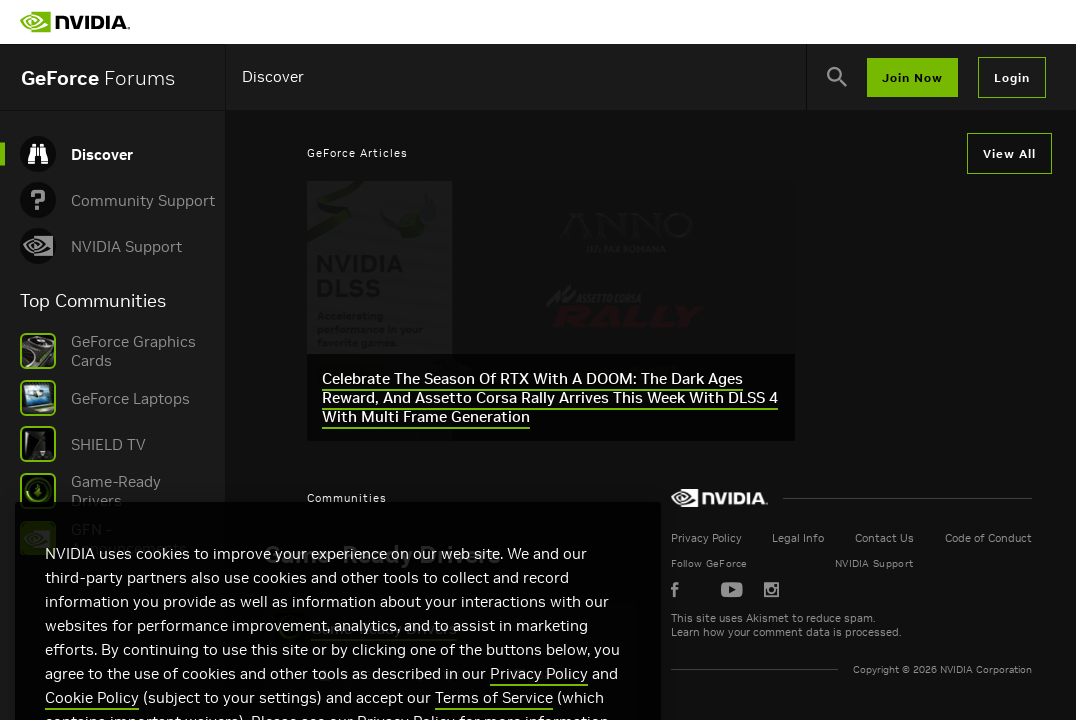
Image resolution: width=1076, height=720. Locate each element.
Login (1012, 77)
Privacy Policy (781, 538)
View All (1009, 153)
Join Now (912, 77)
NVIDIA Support (927, 563)
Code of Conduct (995, 538)
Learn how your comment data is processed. (861, 632)
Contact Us (914, 538)
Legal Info (851, 538)
